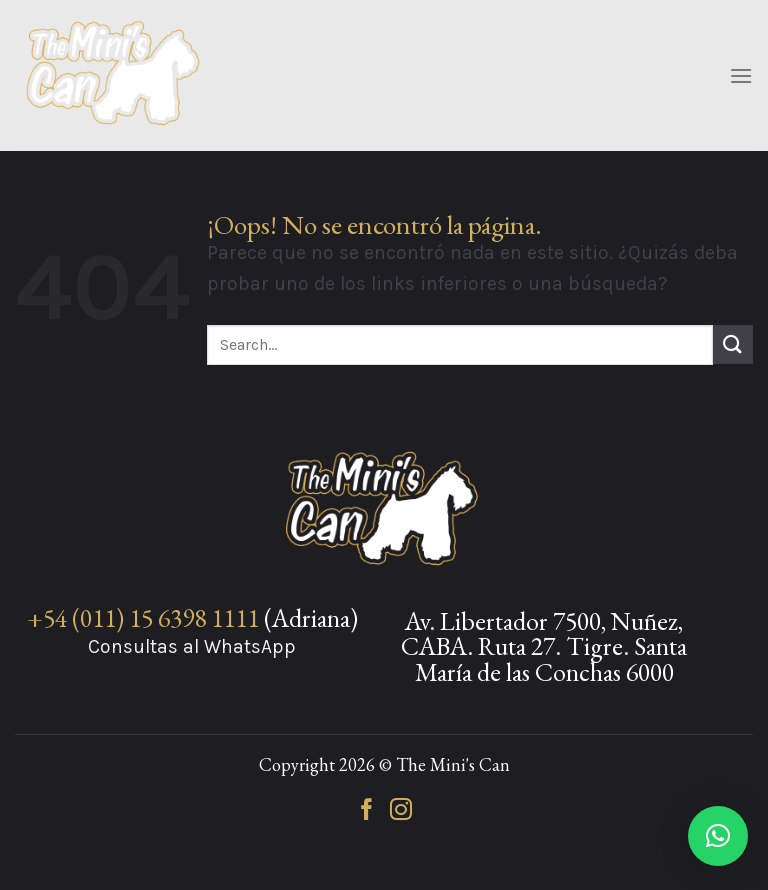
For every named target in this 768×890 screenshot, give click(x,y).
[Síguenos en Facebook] (367, 811)
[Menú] (741, 75)
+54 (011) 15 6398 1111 (143, 618)
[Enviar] (733, 344)
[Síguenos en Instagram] (401, 811)
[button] (718, 836)
